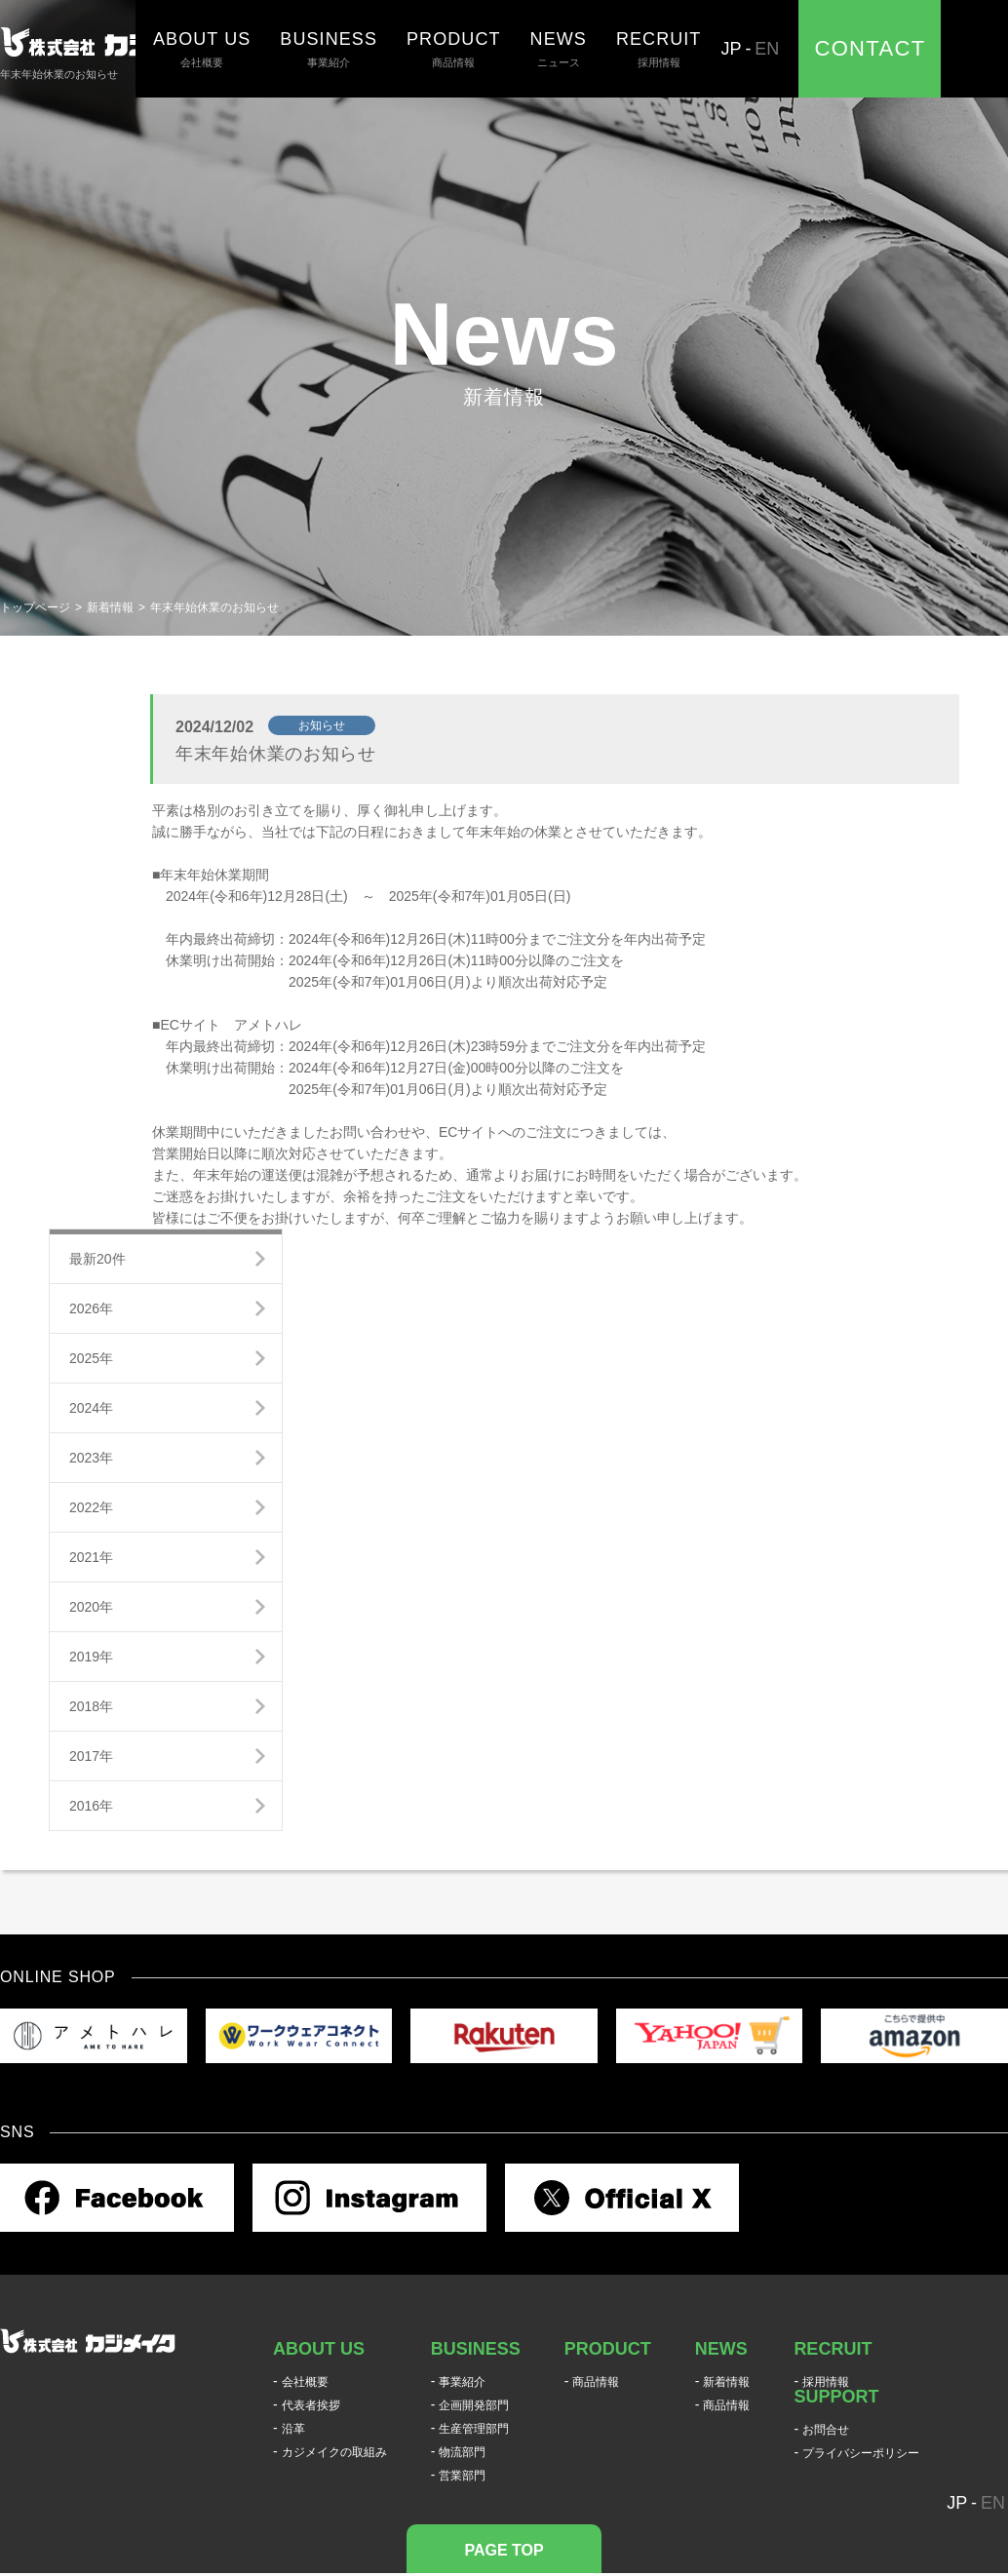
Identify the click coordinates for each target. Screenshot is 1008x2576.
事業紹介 (328, 48)
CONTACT (869, 48)
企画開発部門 (474, 2405)
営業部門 (462, 2475)
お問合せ (825, 2430)
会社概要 (202, 48)
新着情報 (110, 607)
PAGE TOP (503, 2550)
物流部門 (462, 2452)
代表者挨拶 (311, 2405)
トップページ (35, 607)
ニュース (558, 48)
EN (767, 49)
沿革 (293, 2429)
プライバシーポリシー (860, 2453)
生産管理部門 (474, 2429)
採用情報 (659, 48)
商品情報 (454, 48)
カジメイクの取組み (334, 2452)
